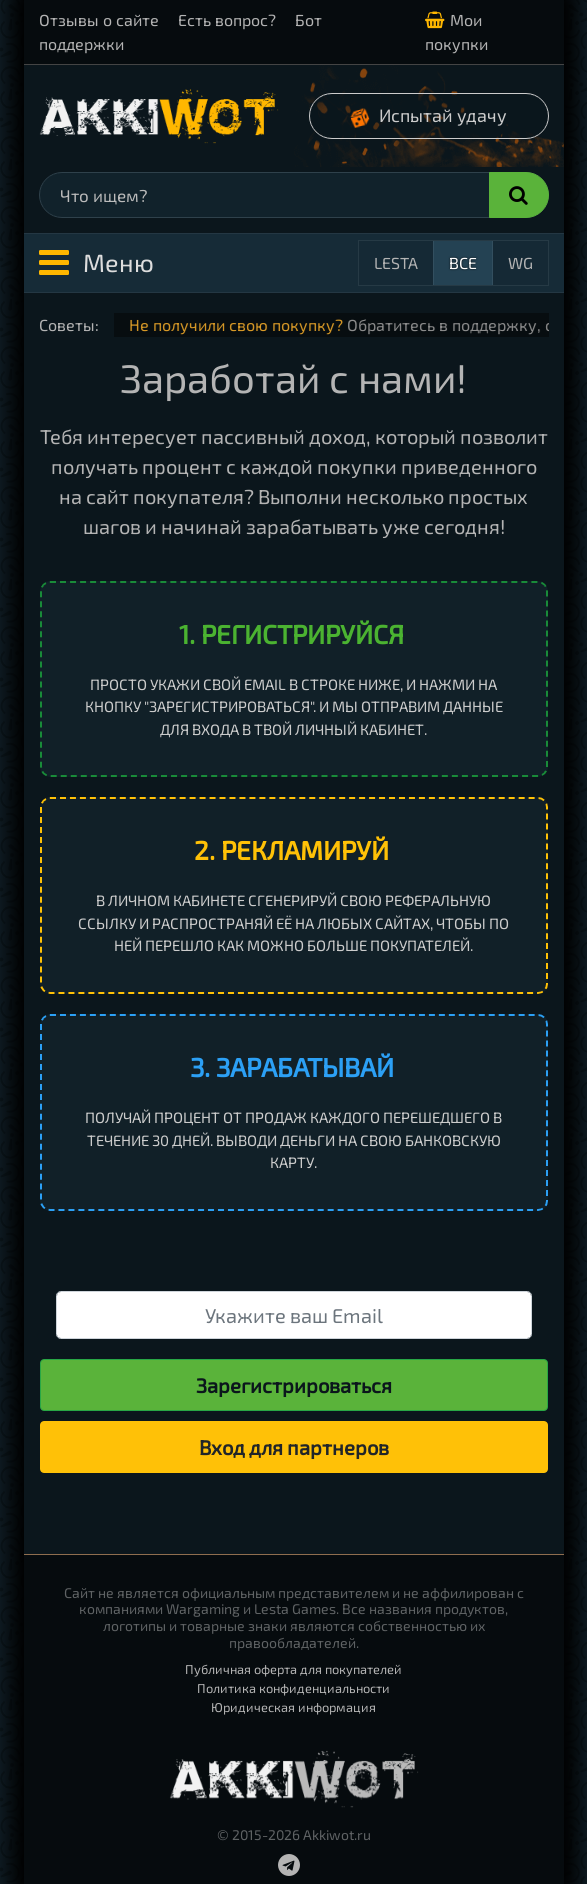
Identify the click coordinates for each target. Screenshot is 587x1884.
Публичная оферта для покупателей (293, 1669)
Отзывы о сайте (99, 19)
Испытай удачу (427, 116)
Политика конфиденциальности (293, 1688)
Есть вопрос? (227, 19)
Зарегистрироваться (294, 1385)
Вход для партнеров (294, 1447)
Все (463, 262)
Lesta (396, 262)
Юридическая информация (293, 1707)
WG (520, 262)
